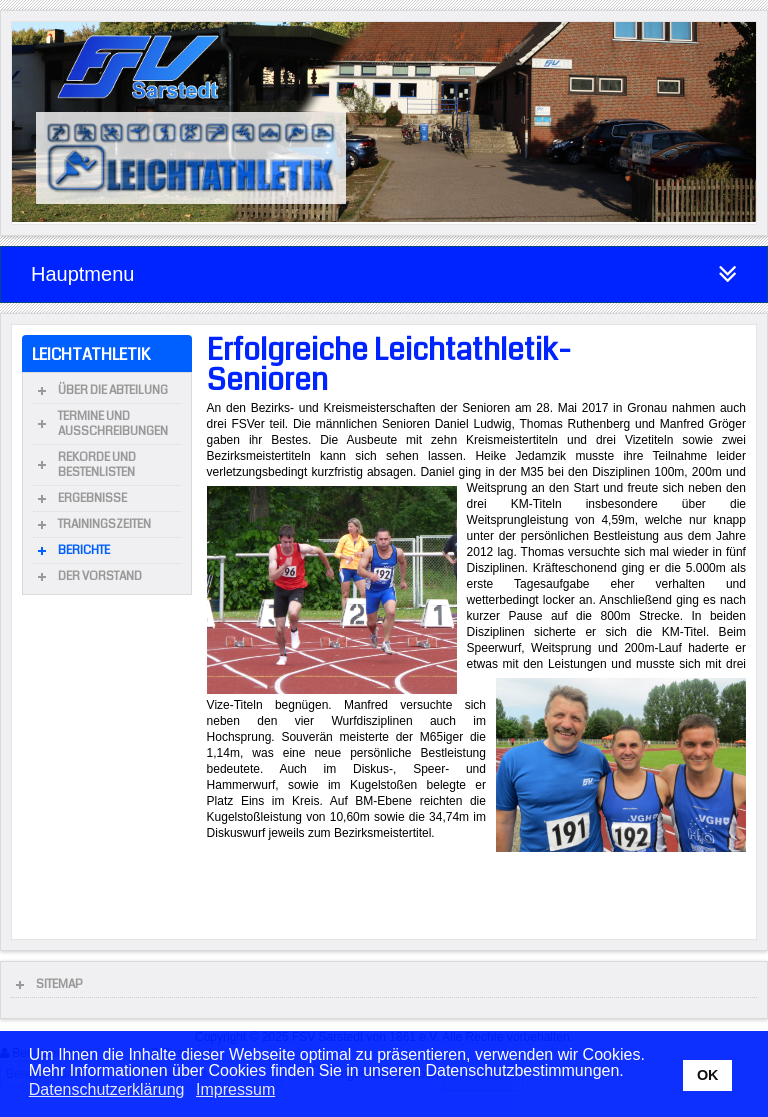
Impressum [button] (235, 1089)
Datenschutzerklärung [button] (107, 1089)
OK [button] (708, 1075)
